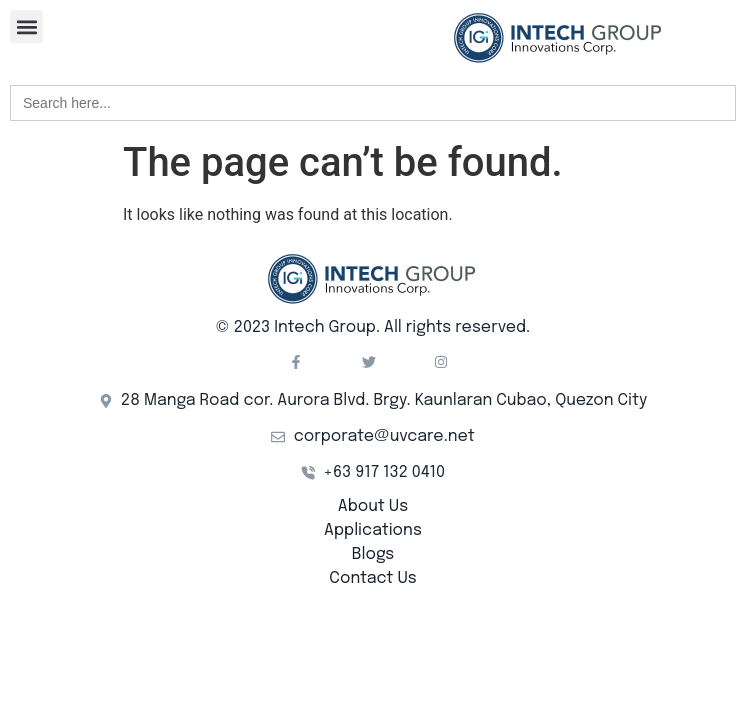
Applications (373, 530)
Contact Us (372, 578)
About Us (373, 506)
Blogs (373, 554)
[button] (26, 26)
